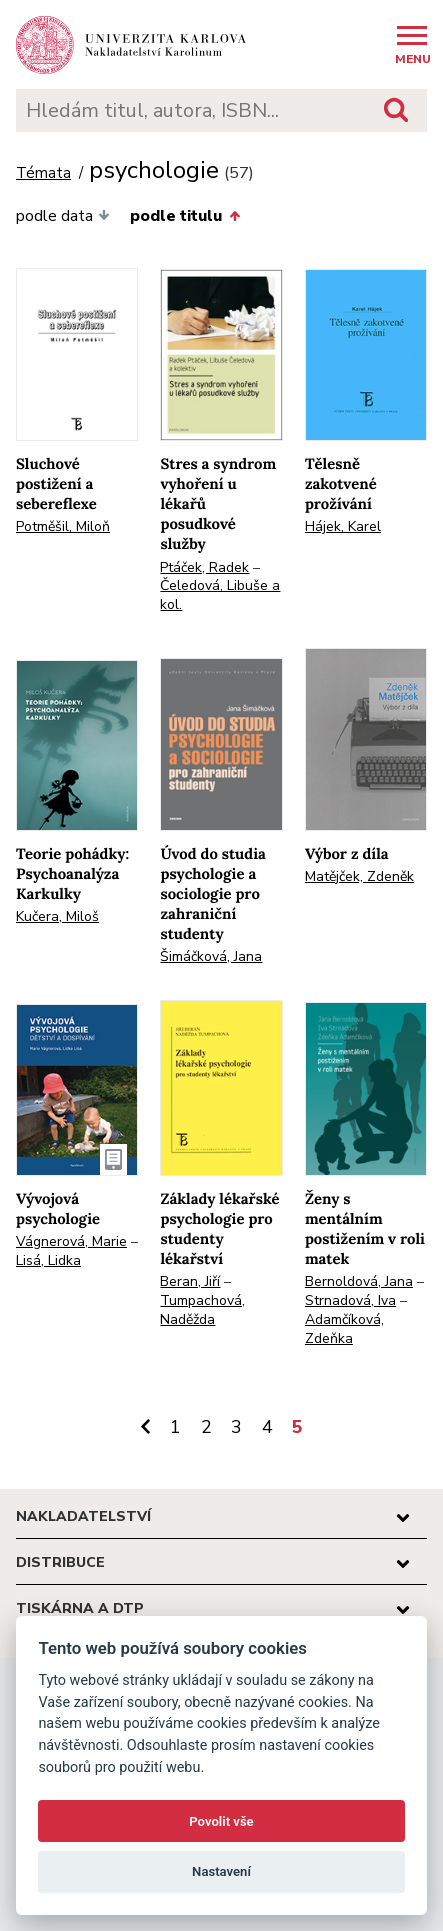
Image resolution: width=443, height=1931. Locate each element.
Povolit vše (221, 1821)
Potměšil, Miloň (63, 526)
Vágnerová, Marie (71, 1241)
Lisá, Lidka (48, 1260)
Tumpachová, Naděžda (202, 1310)
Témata (43, 173)
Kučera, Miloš (57, 916)
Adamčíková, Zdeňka (344, 1329)
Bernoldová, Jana (359, 1281)
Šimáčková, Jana (211, 956)
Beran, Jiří (190, 1281)
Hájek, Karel (343, 526)
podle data (63, 216)
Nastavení (221, 1871)
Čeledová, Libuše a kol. (220, 595)
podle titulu (184, 216)
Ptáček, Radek (204, 567)
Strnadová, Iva (350, 1300)
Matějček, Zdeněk (359, 876)
